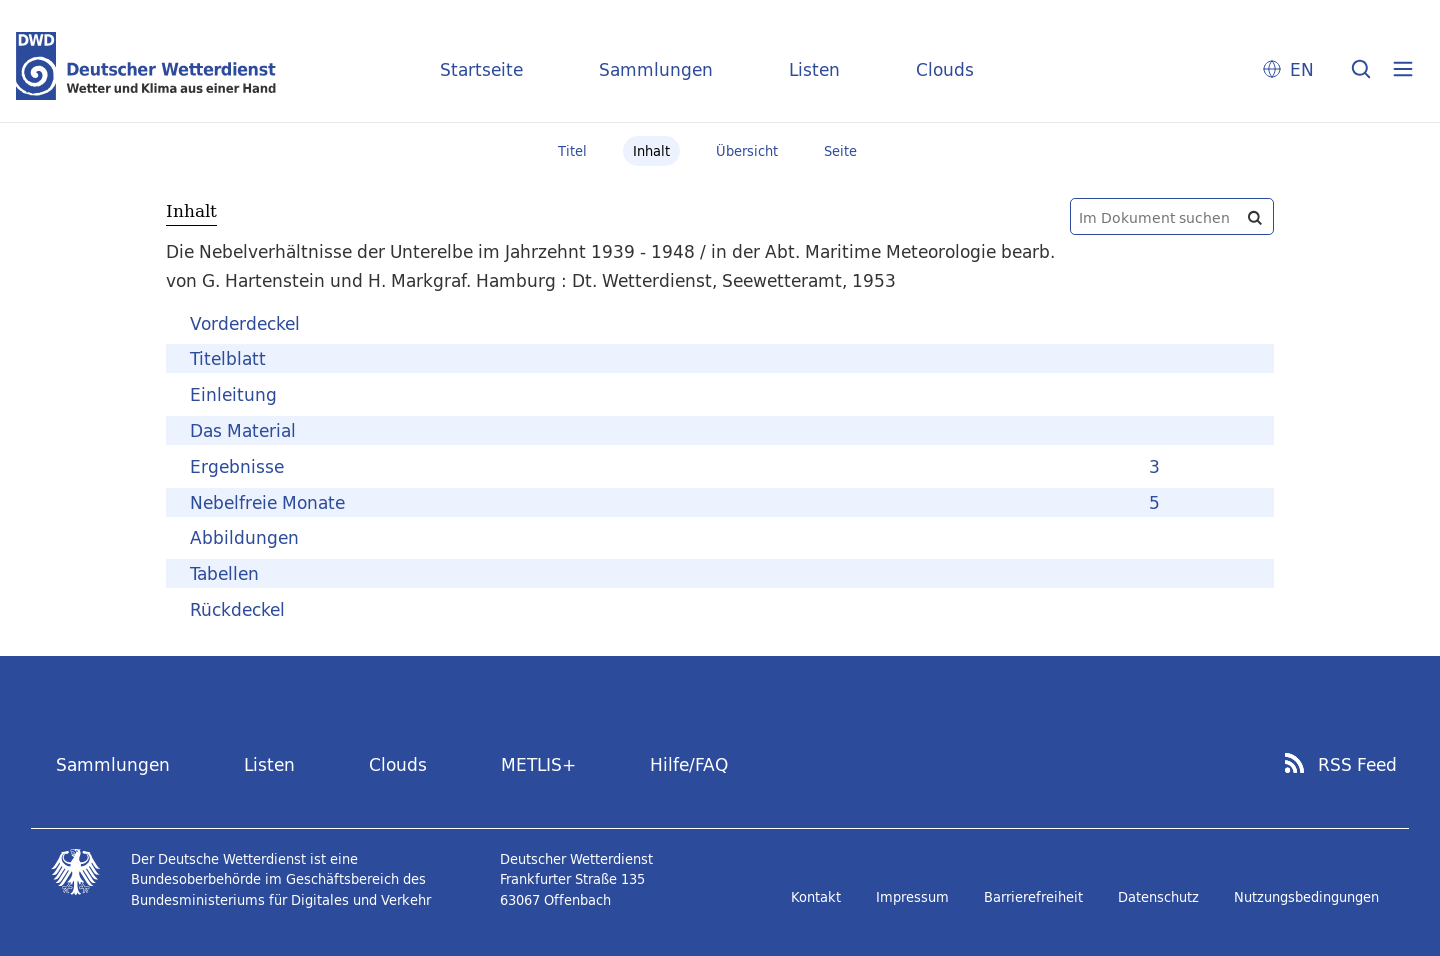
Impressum (912, 897)
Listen (814, 69)
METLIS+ (538, 764)
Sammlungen (656, 69)
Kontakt (816, 897)
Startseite (481, 69)
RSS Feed (1357, 765)
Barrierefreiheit (1033, 897)
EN (1302, 69)
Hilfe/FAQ (689, 764)
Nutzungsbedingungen (1306, 897)
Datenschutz (1158, 897)
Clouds (945, 69)
